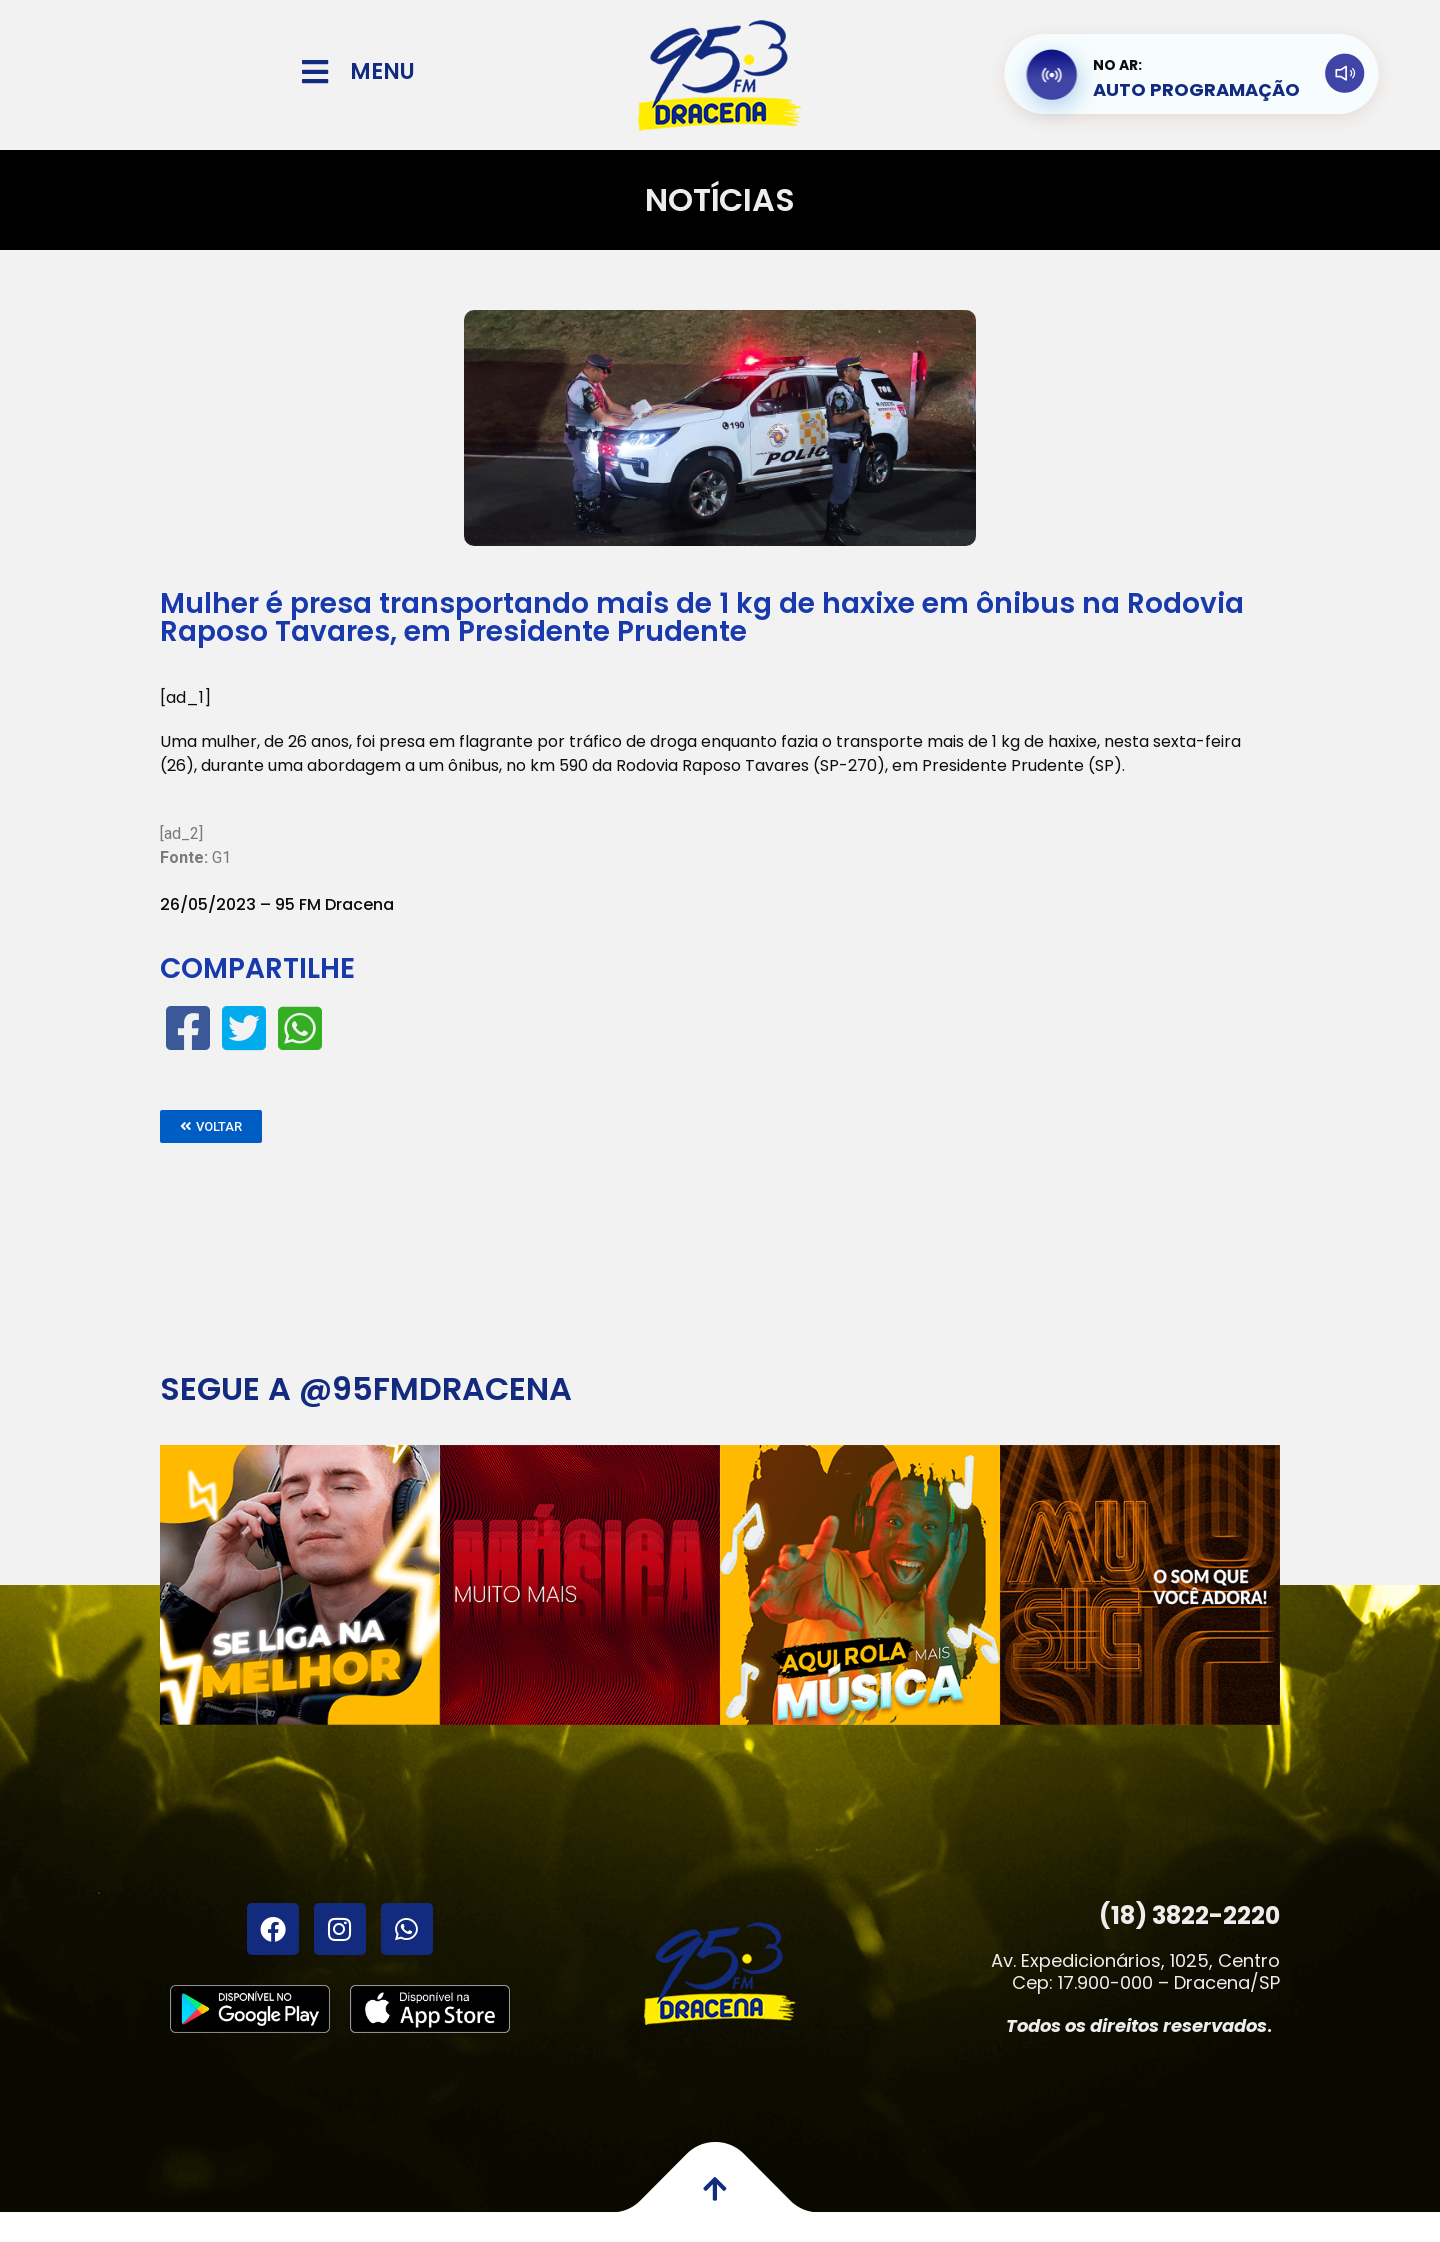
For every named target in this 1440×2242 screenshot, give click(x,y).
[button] (211, 1126)
